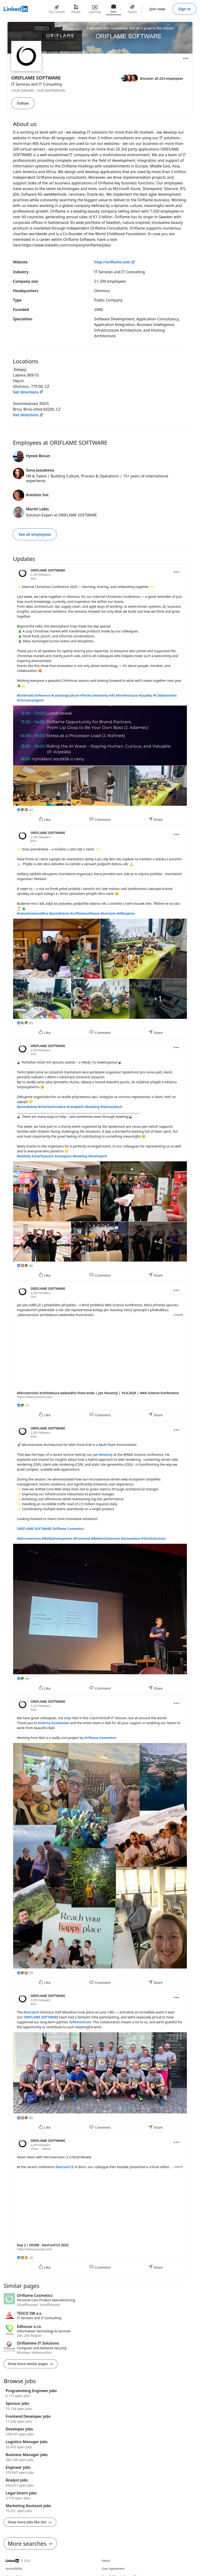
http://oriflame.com (114, 262)
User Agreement (113, 2569)
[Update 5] (100, 1558)
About (106, 2561)
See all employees (35, 534)
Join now (157, 9)
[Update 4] (100, 1351)
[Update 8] (100, 2203)
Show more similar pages (31, 2364)
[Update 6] (100, 1841)
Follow (23, 103)
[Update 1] (100, 694)
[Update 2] (100, 932)
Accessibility (14, 2569)
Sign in (184, 9)
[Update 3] (100, 1160)
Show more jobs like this (30, 2522)
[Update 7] (100, 2061)
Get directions (28, 392)
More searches (30, 2543)
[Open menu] (186, 58)
